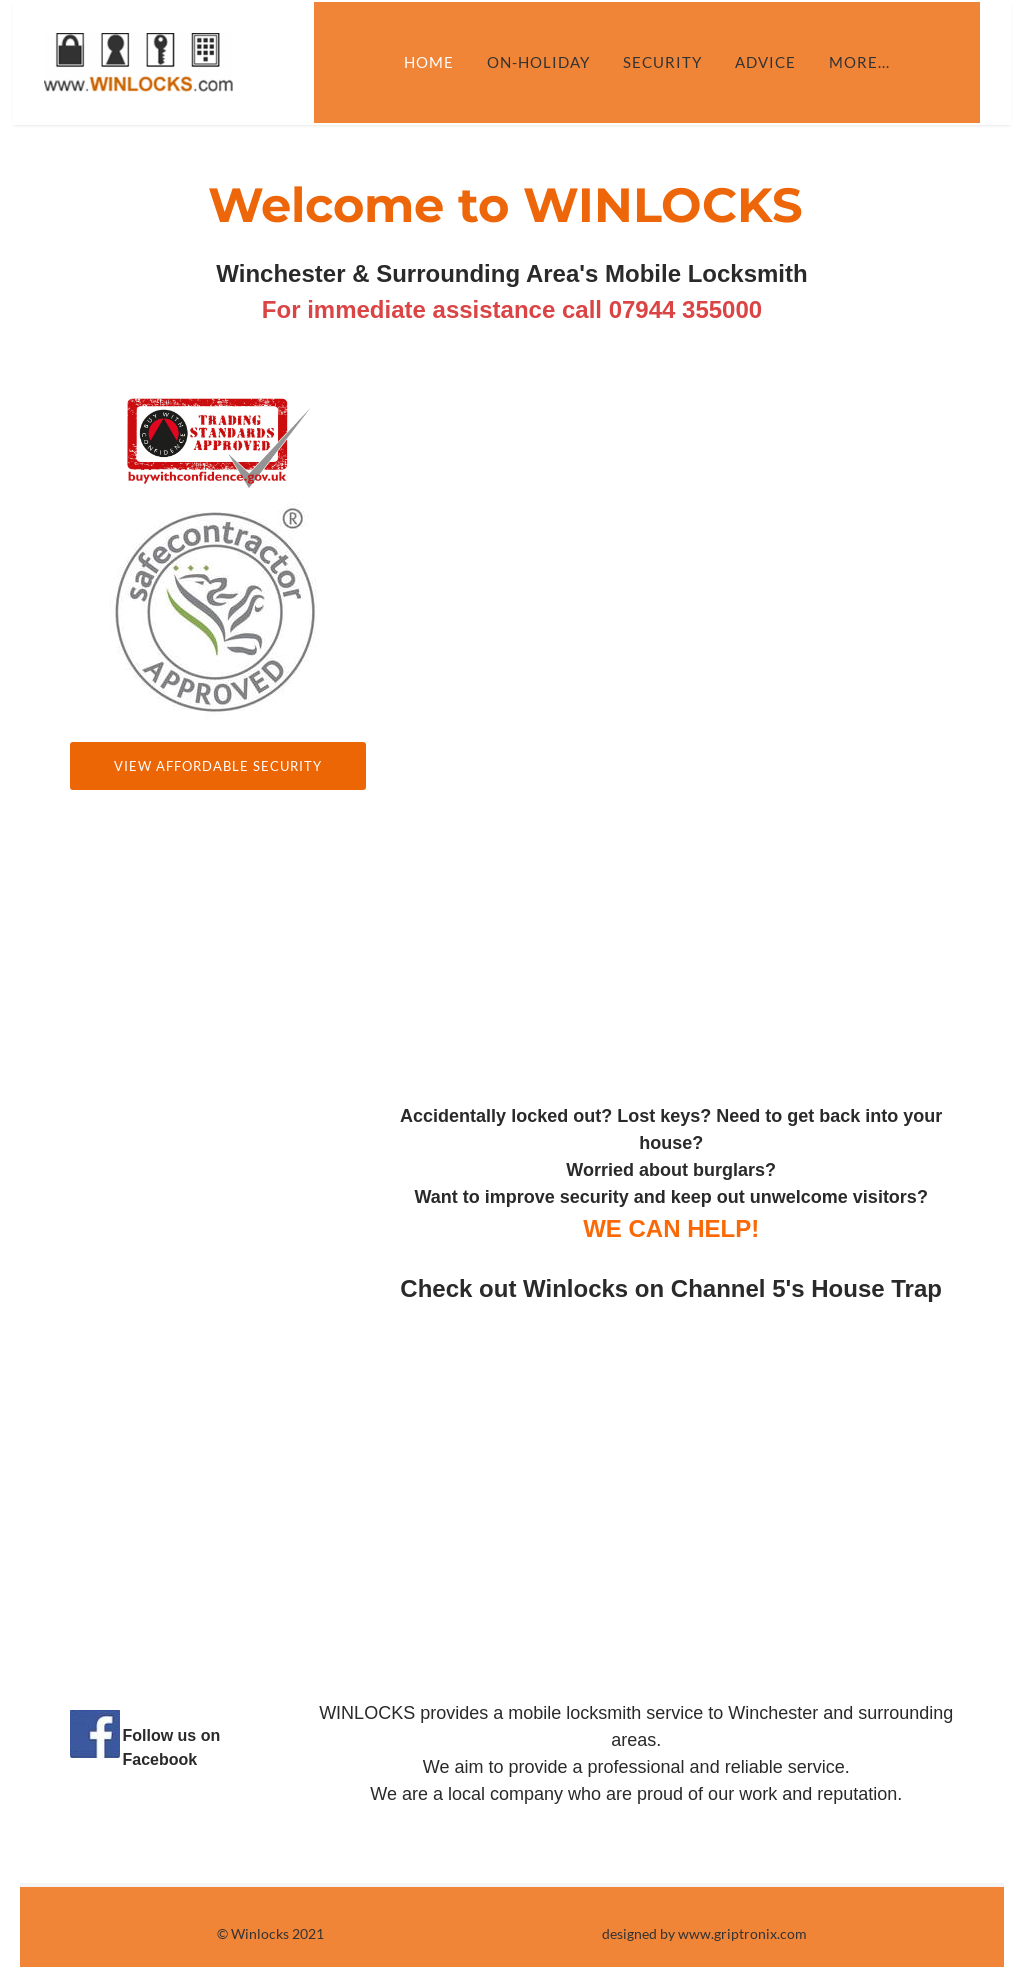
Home (442, 62)
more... (872, 62)
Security (675, 62)
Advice (778, 62)
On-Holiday (551, 62)
